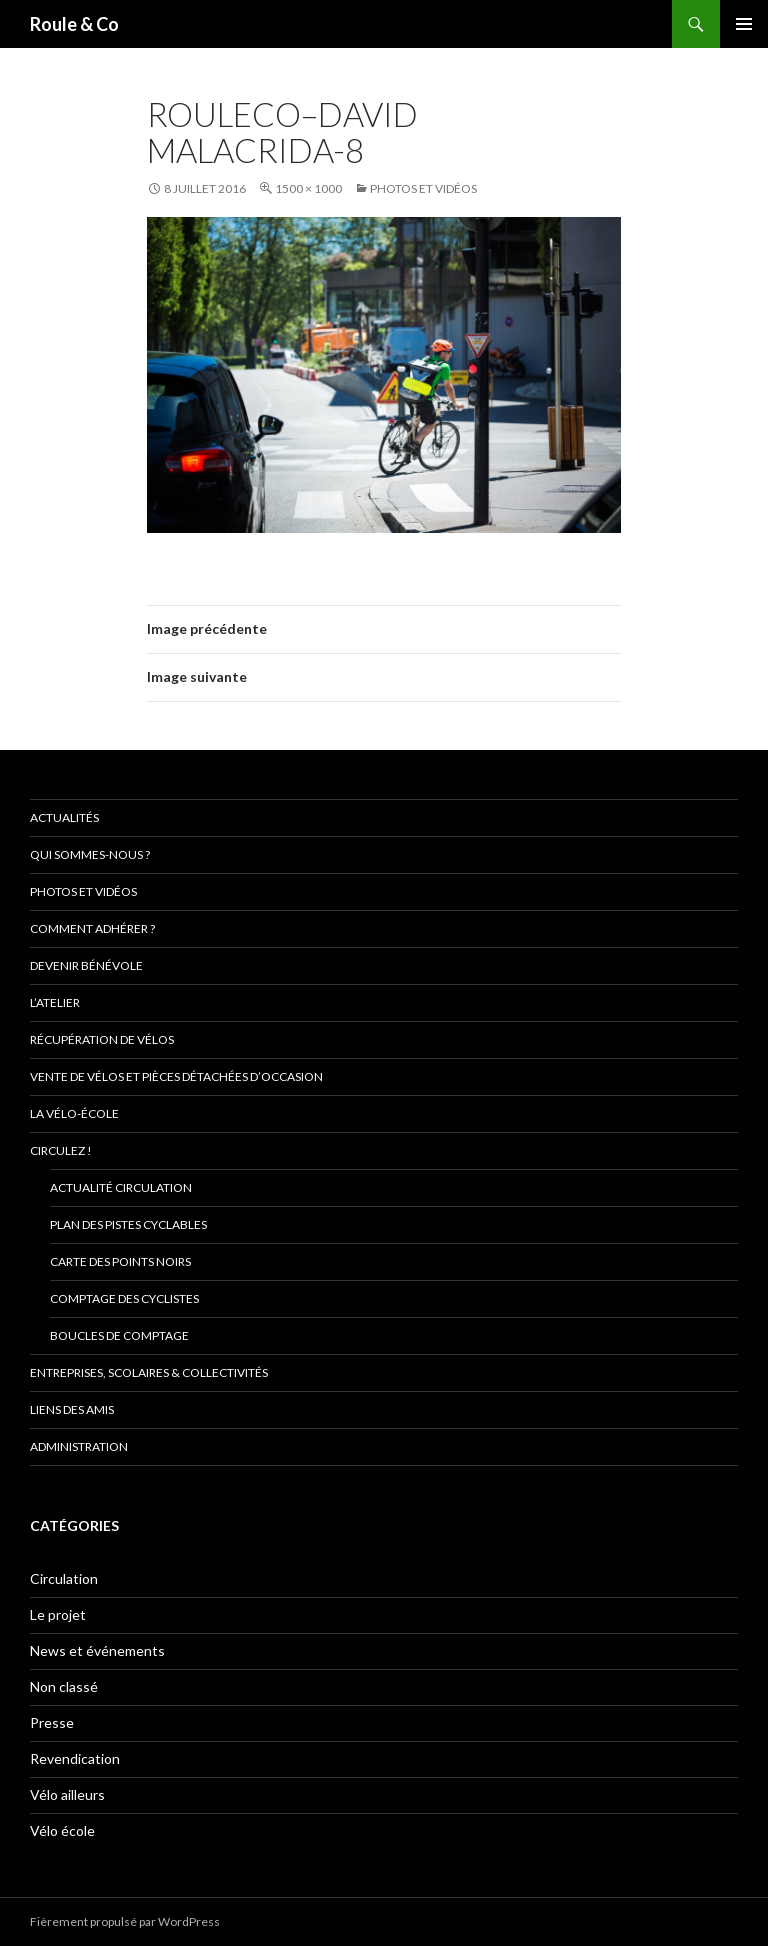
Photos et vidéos (423, 188)
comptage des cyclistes (124, 1298)
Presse (52, 1722)
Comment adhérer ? (92, 928)
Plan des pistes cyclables (128, 1224)
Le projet (58, 1614)
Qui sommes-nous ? (90, 854)
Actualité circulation (121, 1187)
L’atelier (55, 1002)
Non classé (64, 1686)
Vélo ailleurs (67, 1794)
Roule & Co (74, 24)
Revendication (75, 1758)
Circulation (64, 1578)
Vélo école (62, 1830)
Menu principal (744, 24)
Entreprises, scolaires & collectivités (149, 1372)
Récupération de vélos (102, 1039)
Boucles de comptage (119, 1335)
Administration (79, 1446)
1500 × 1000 (308, 188)
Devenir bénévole (86, 965)
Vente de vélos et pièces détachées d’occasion (176, 1076)
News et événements (97, 1650)
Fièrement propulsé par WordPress (125, 1921)
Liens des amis (72, 1409)
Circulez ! (61, 1150)
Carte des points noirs (120, 1261)
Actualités (64, 817)
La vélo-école (74, 1113)
